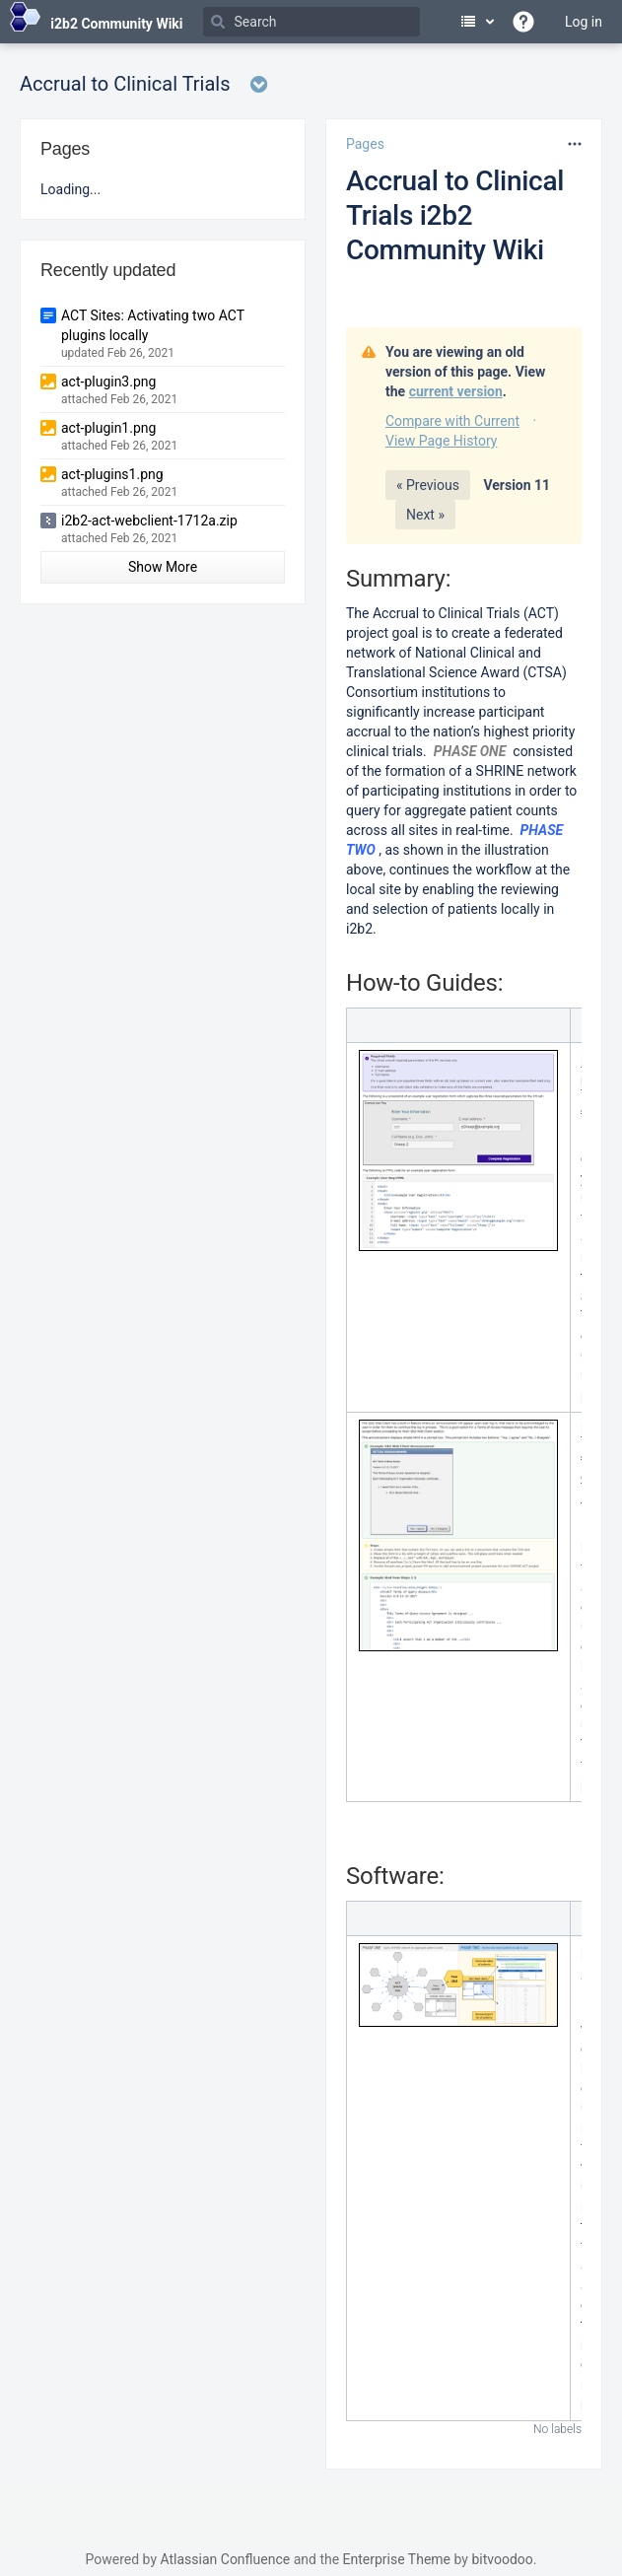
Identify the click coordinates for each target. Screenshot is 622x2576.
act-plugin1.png (108, 428)
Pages (365, 144)
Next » (425, 514)
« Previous (427, 485)
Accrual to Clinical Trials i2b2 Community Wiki (455, 215)
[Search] (311, 21)
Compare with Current (452, 421)
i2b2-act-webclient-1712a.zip (149, 520)
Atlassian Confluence (225, 2559)
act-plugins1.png (112, 474)
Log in (583, 22)
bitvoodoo (501, 2559)
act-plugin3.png (108, 381)
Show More (162, 567)
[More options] (574, 144)
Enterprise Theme (396, 2559)
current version (456, 391)
